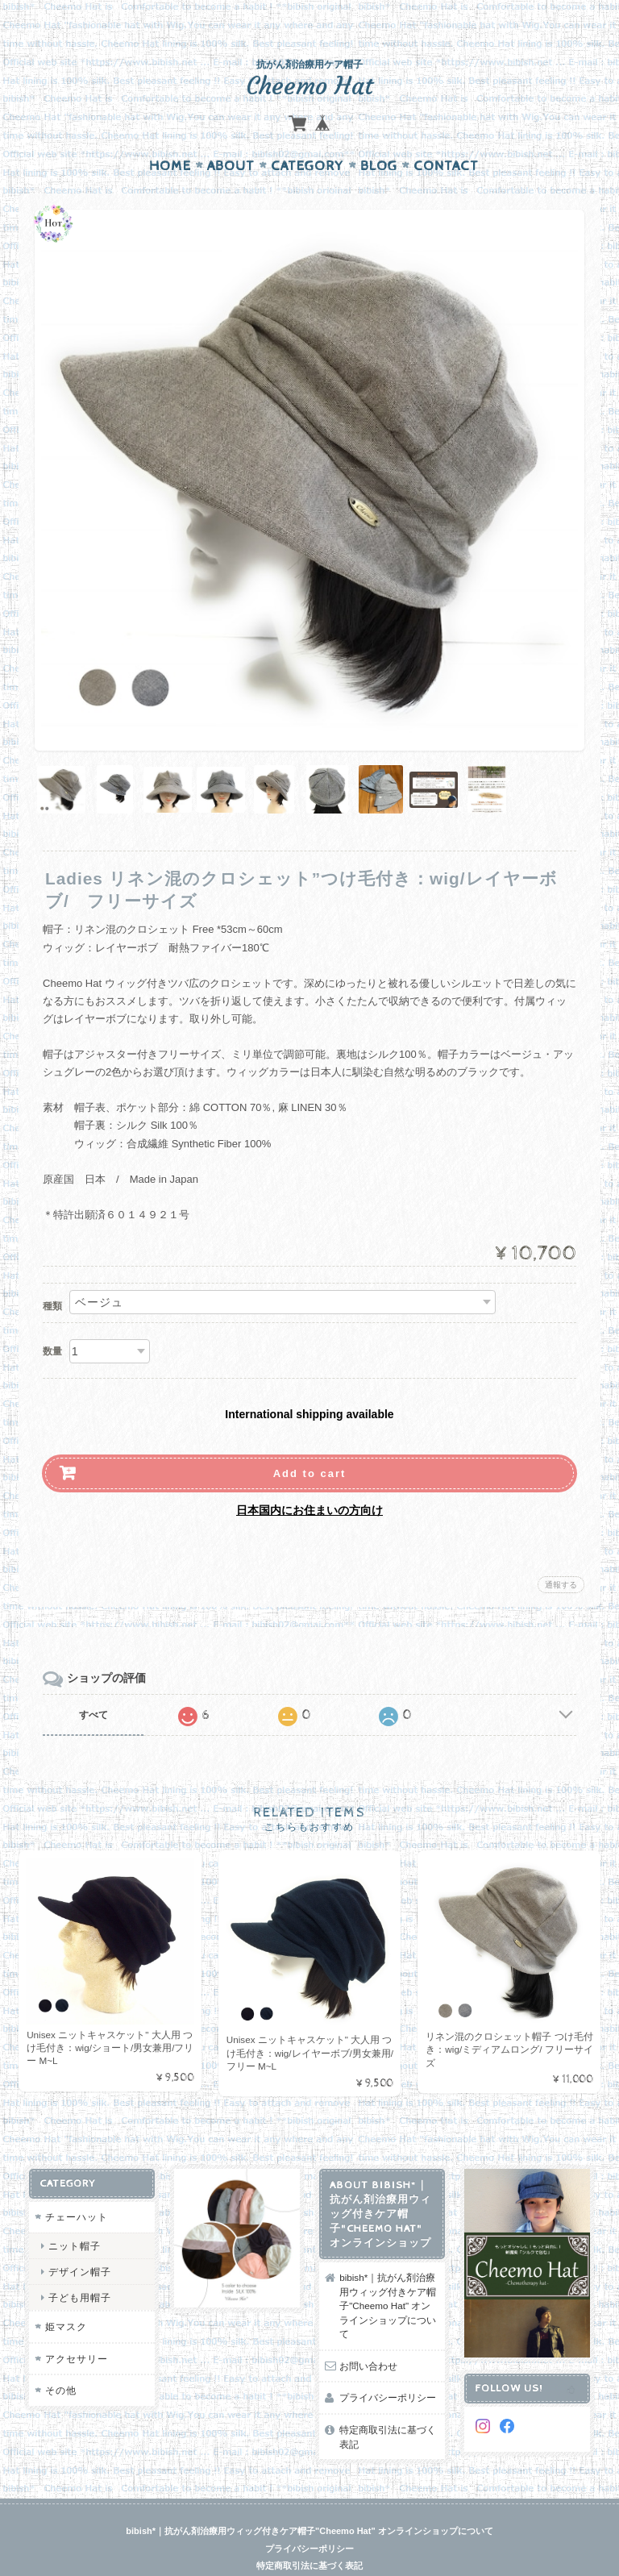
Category (307, 135)
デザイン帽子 (79, 2240)
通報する (561, 1553)
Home (170, 135)
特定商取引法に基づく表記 (387, 2405)
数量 (52, 1319)
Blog (378, 135)
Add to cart (310, 1442)
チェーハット (75, 2185)
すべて (93, 1683)
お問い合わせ (368, 2334)
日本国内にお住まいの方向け (309, 1478)
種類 (52, 1274)
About (231, 135)
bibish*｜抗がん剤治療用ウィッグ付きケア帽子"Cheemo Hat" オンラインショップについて (387, 2274)
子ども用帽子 (79, 2266)
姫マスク (65, 2296)
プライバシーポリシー (387, 2367)
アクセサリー (75, 2327)
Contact (446, 135)
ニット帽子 (74, 2214)
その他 (60, 2359)
